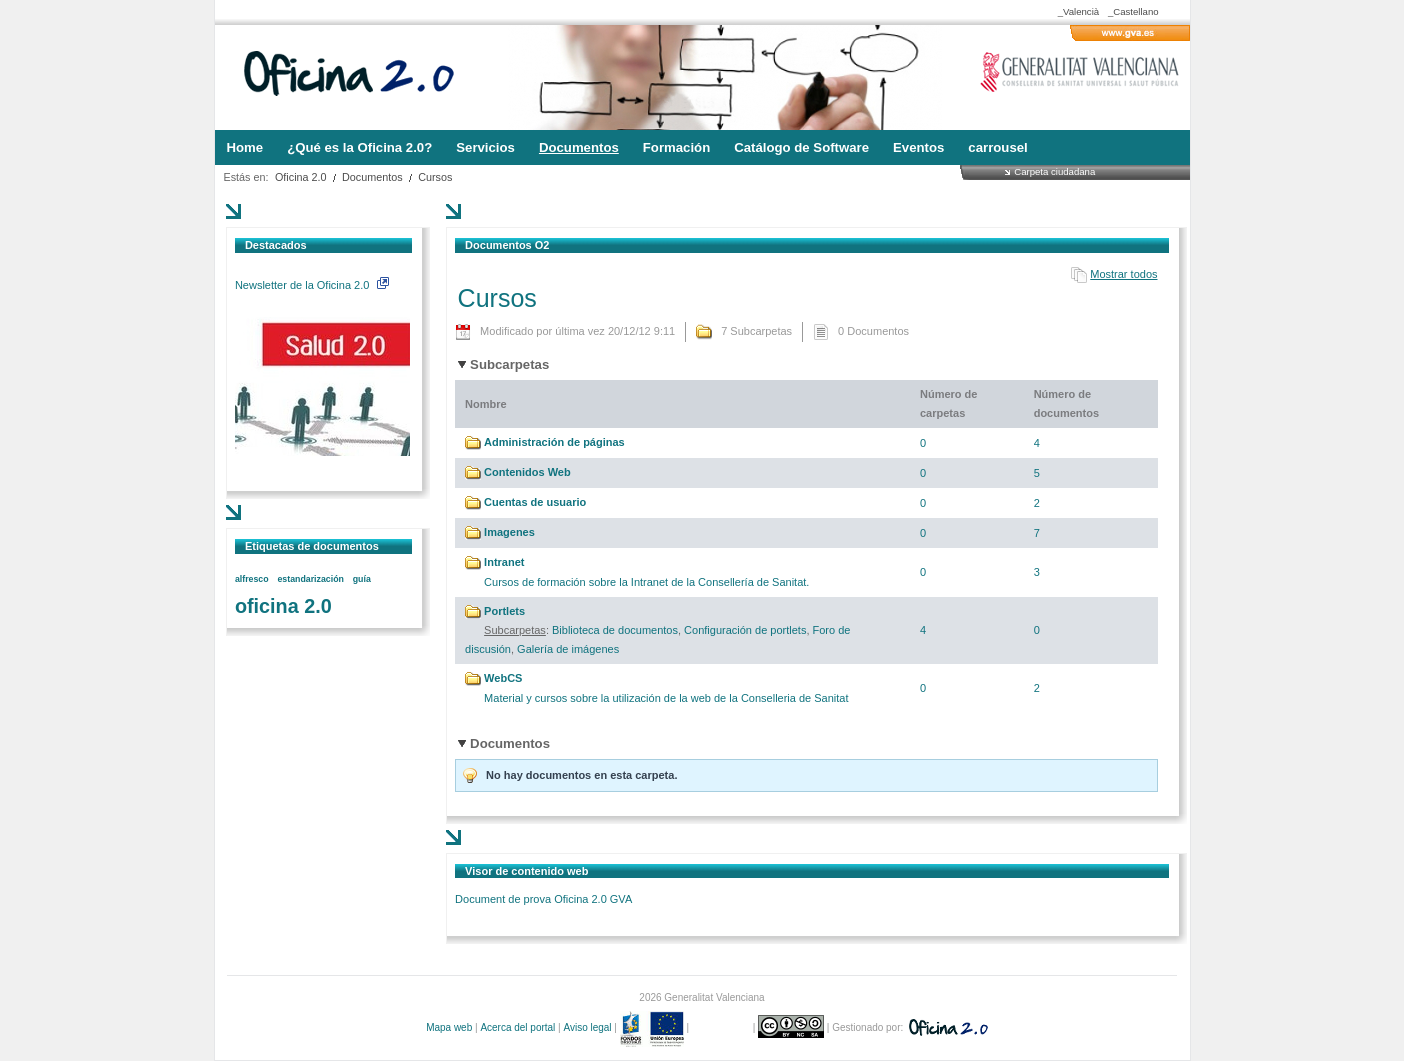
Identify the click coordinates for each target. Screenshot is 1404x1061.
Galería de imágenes (568, 649)
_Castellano (1133, 11)
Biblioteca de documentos (615, 630)
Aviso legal (587, 1027)
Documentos (372, 177)
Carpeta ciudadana (1054, 171)
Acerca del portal (517, 1027)
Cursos (435, 177)
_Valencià (1078, 11)
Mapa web (449, 1027)
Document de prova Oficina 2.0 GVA (543, 899)
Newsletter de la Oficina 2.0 (312, 285)
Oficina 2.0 (301, 177)
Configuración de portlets (745, 630)
